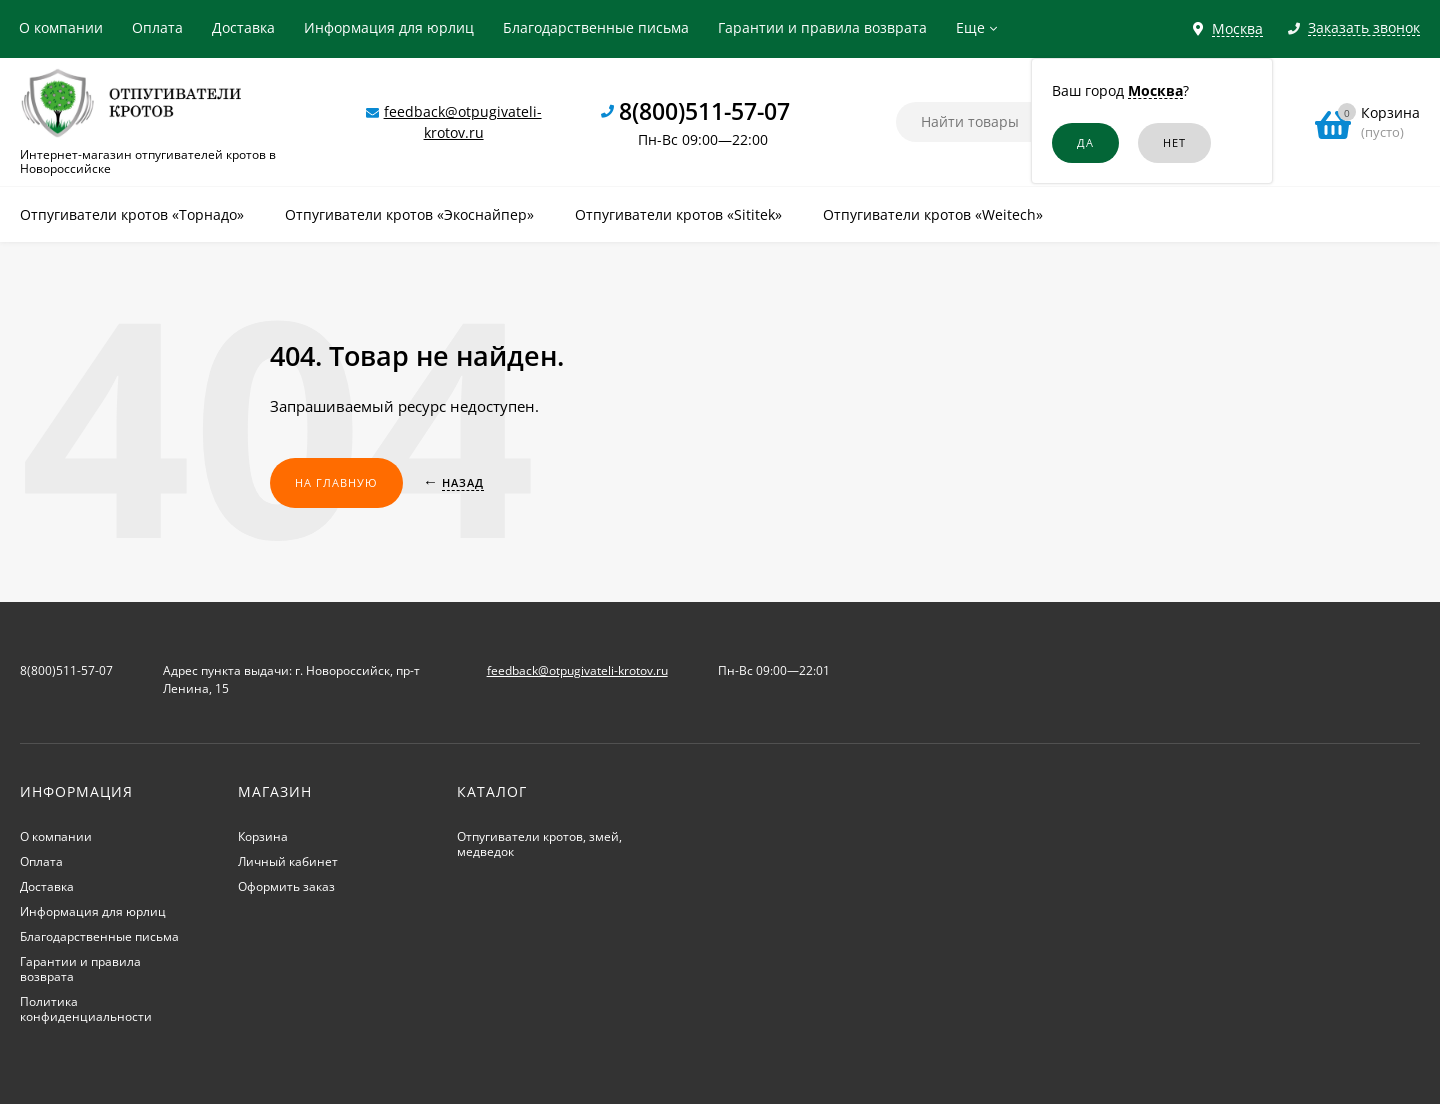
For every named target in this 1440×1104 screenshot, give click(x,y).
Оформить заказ (286, 886)
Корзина (263, 836)
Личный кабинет (288, 861)
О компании (61, 27)
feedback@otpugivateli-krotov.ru (577, 670)
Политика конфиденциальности (86, 1009)
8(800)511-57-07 (704, 111)
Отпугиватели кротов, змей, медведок (539, 844)
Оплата (157, 27)
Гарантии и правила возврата (822, 27)
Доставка (243, 27)
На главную (336, 482)
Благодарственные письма (596, 27)
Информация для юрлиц (389, 27)
